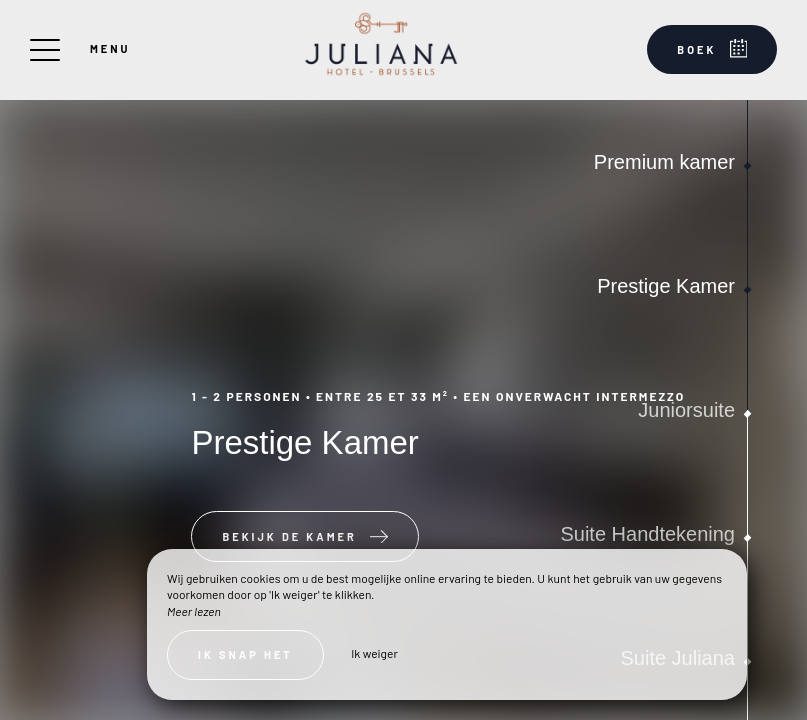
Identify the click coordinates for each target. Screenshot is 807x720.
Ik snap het (245, 654)
